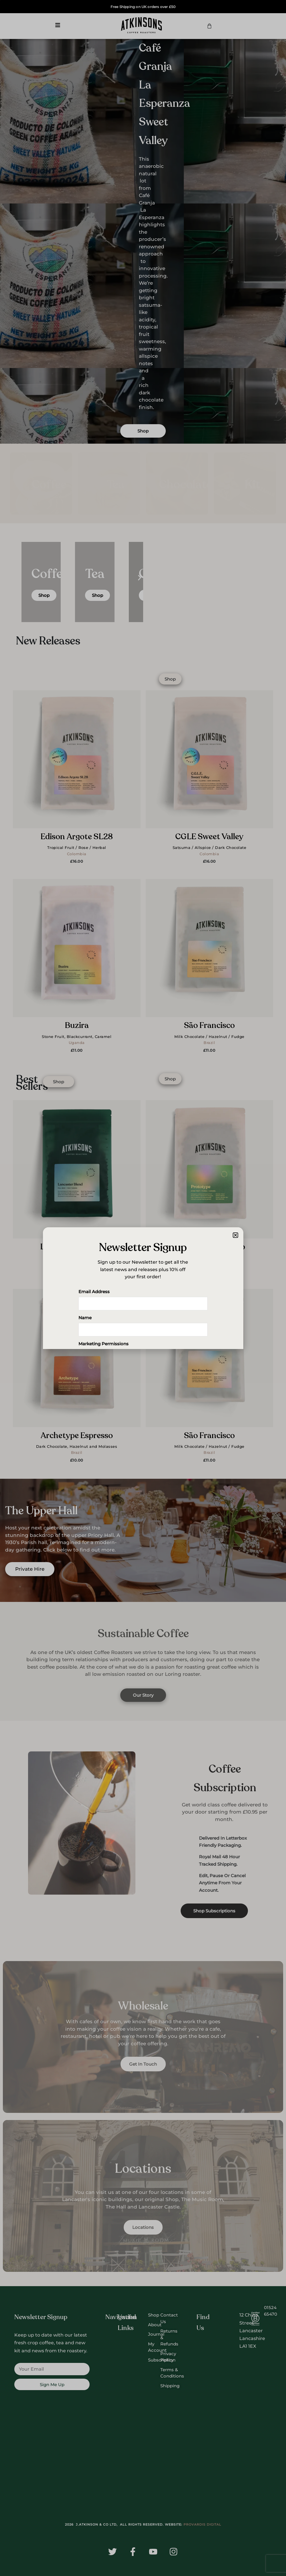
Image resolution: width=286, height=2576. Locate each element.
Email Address (94, 1292)
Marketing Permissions (103, 1344)
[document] (143, 1288)
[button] (235, 1235)
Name (85, 1318)
